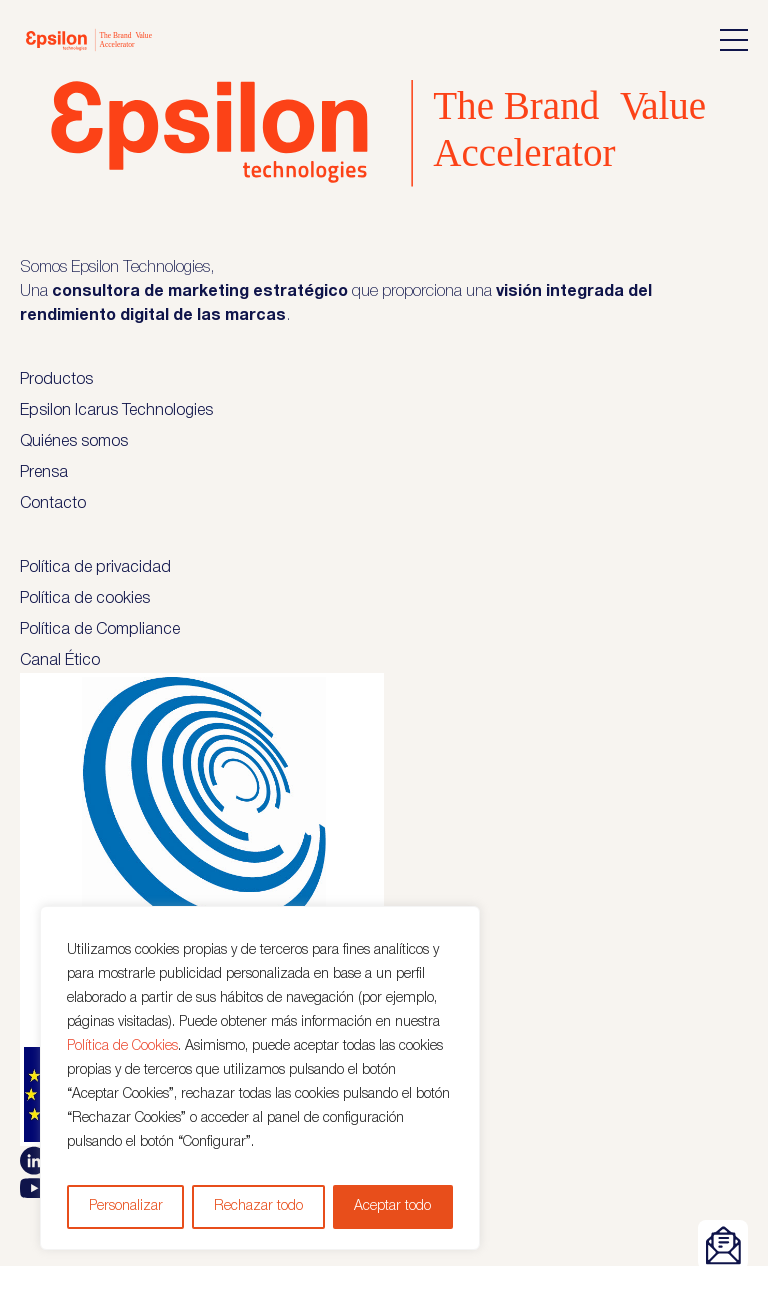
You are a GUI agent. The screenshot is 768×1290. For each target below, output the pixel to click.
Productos (56, 380)
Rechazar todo (258, 1206)
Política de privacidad (95, 568)
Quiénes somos (74, 442)
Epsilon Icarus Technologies (116, 411)
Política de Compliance (100, 630)
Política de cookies (85, 599)
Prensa (44, 473)
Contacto (53, 504)
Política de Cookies (122, 1046)
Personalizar (126, 1206)
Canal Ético (60, 661)
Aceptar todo (392, 1206)
